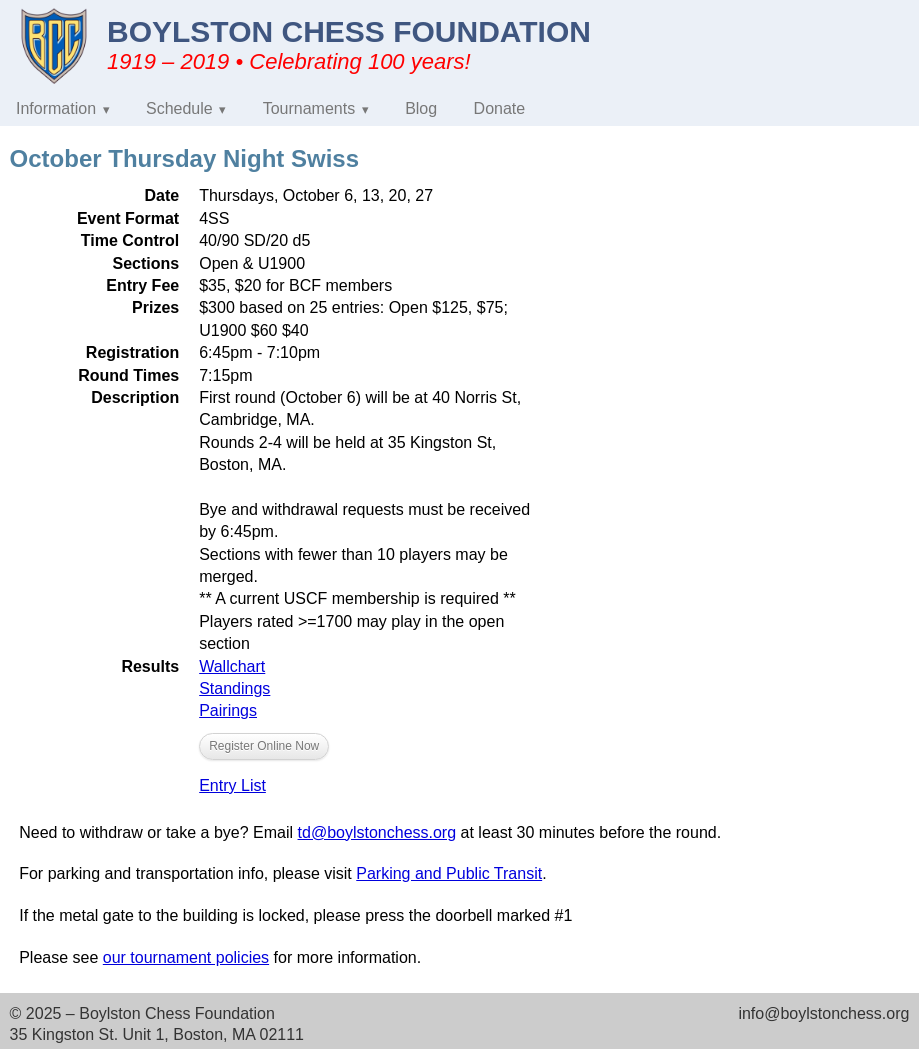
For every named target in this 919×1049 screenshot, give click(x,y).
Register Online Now (264, 746)
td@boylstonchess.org (377, 832)
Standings (234, 688)
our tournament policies (186, 957)
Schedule (179, 108)
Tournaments (309, 108)
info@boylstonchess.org (823, 1013)
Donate (500, 108)
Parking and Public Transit (449, 873)
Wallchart (232, 666)
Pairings (228, 710)
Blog (421, 108)
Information (56, 108)
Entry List (232, 785)
